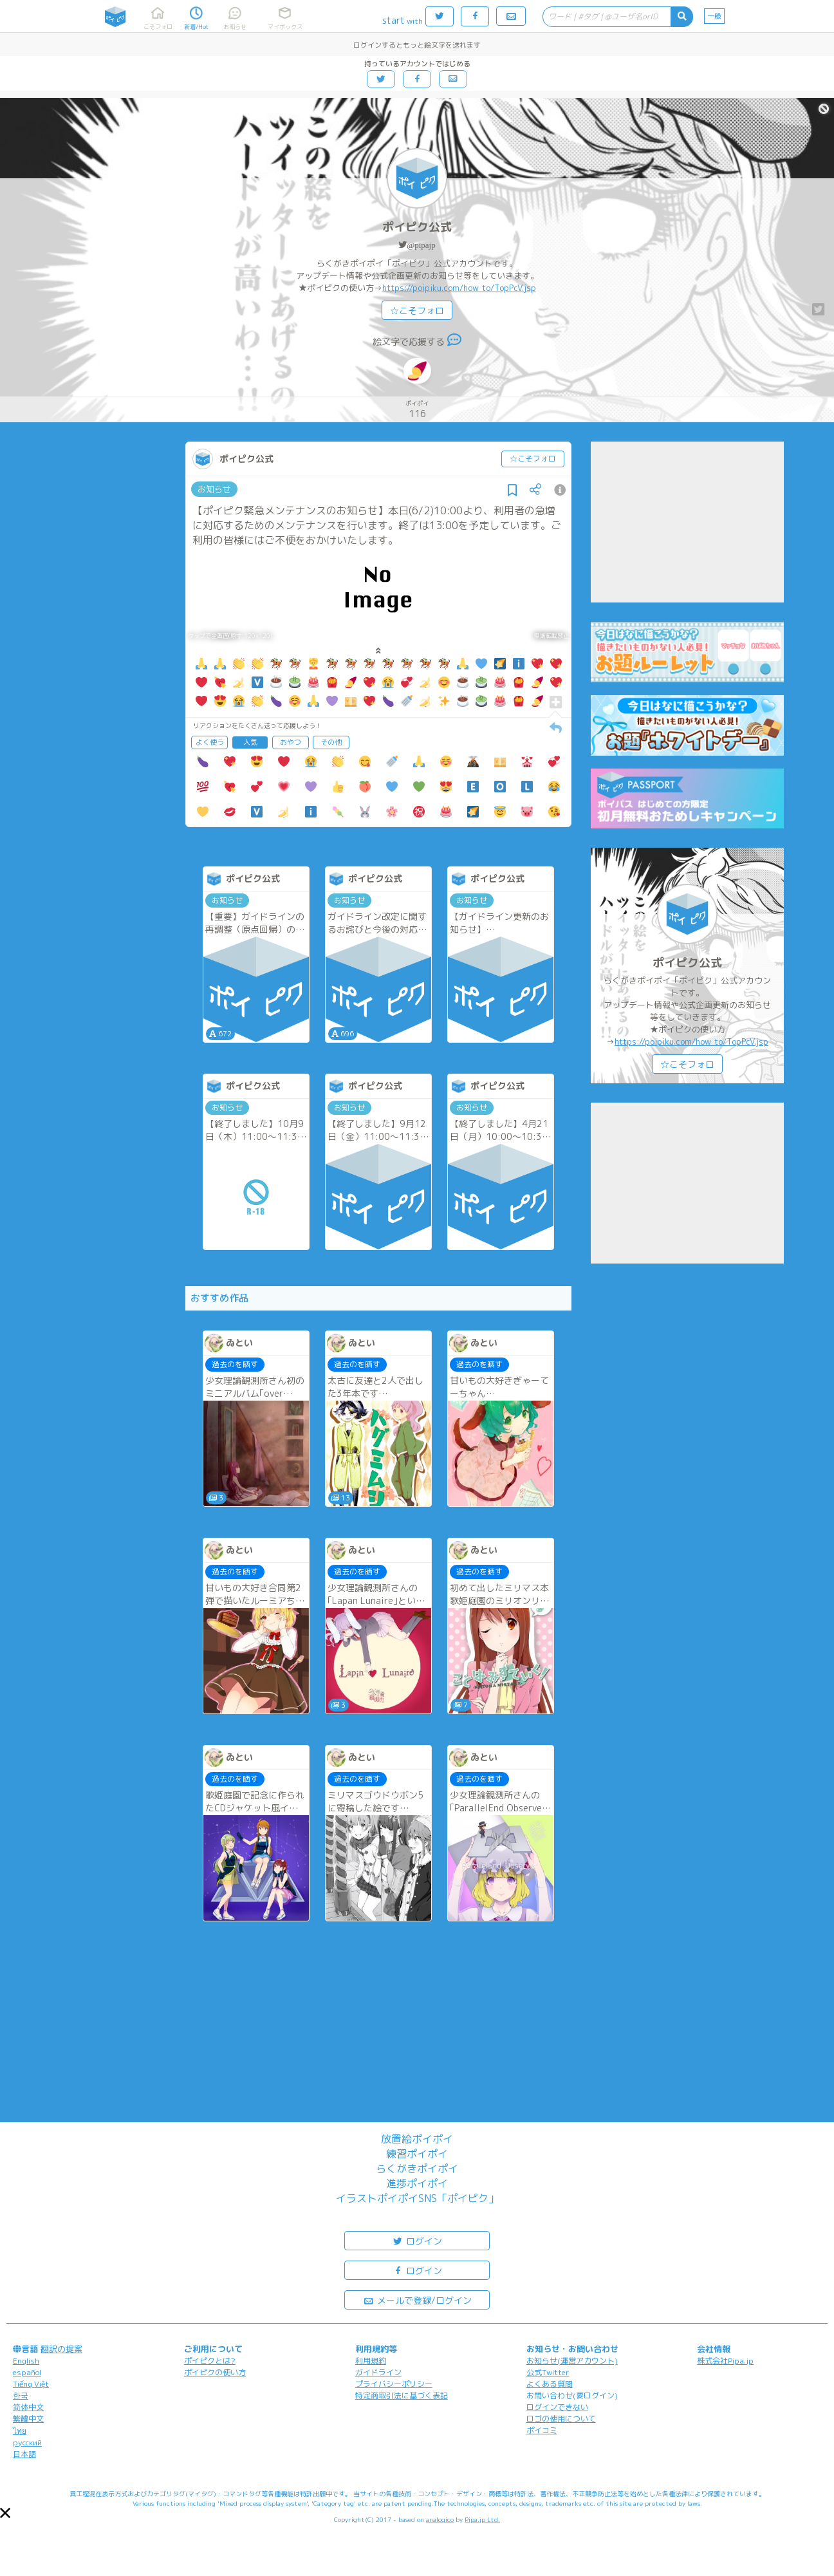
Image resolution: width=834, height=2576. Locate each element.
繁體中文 (28, 2418)
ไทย (19, 2430)
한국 (20, 2395)
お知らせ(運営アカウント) (572, 2360)
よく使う (210, 742)
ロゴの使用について (561, 2418)
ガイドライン (378, 2372)
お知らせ (214, 489)
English (26, 2360)
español (27, 2372)
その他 (331, 742)
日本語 (24, 2454)
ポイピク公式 (417, 227)
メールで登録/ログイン (417, 2299)
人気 (250, 742)
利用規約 (370, 2360)
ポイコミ (541, 2430)
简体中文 (28, 2407)
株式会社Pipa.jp (725, 2360)
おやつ (290, 742)
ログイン (417, 2240)
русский (27, 2442)
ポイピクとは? (210, 2360)
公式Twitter (548, 2372)
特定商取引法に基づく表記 (401, 2395)
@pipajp (421, 245)
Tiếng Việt (31, 2383)
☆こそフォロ (417, 310)
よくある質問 (549, 2383)
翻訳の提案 (61, 2349)
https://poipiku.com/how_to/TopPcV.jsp (459, 288)
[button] (5, 2513)
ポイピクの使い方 (215, 2372)
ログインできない (557, 2407)
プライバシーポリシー (393, 2383)
